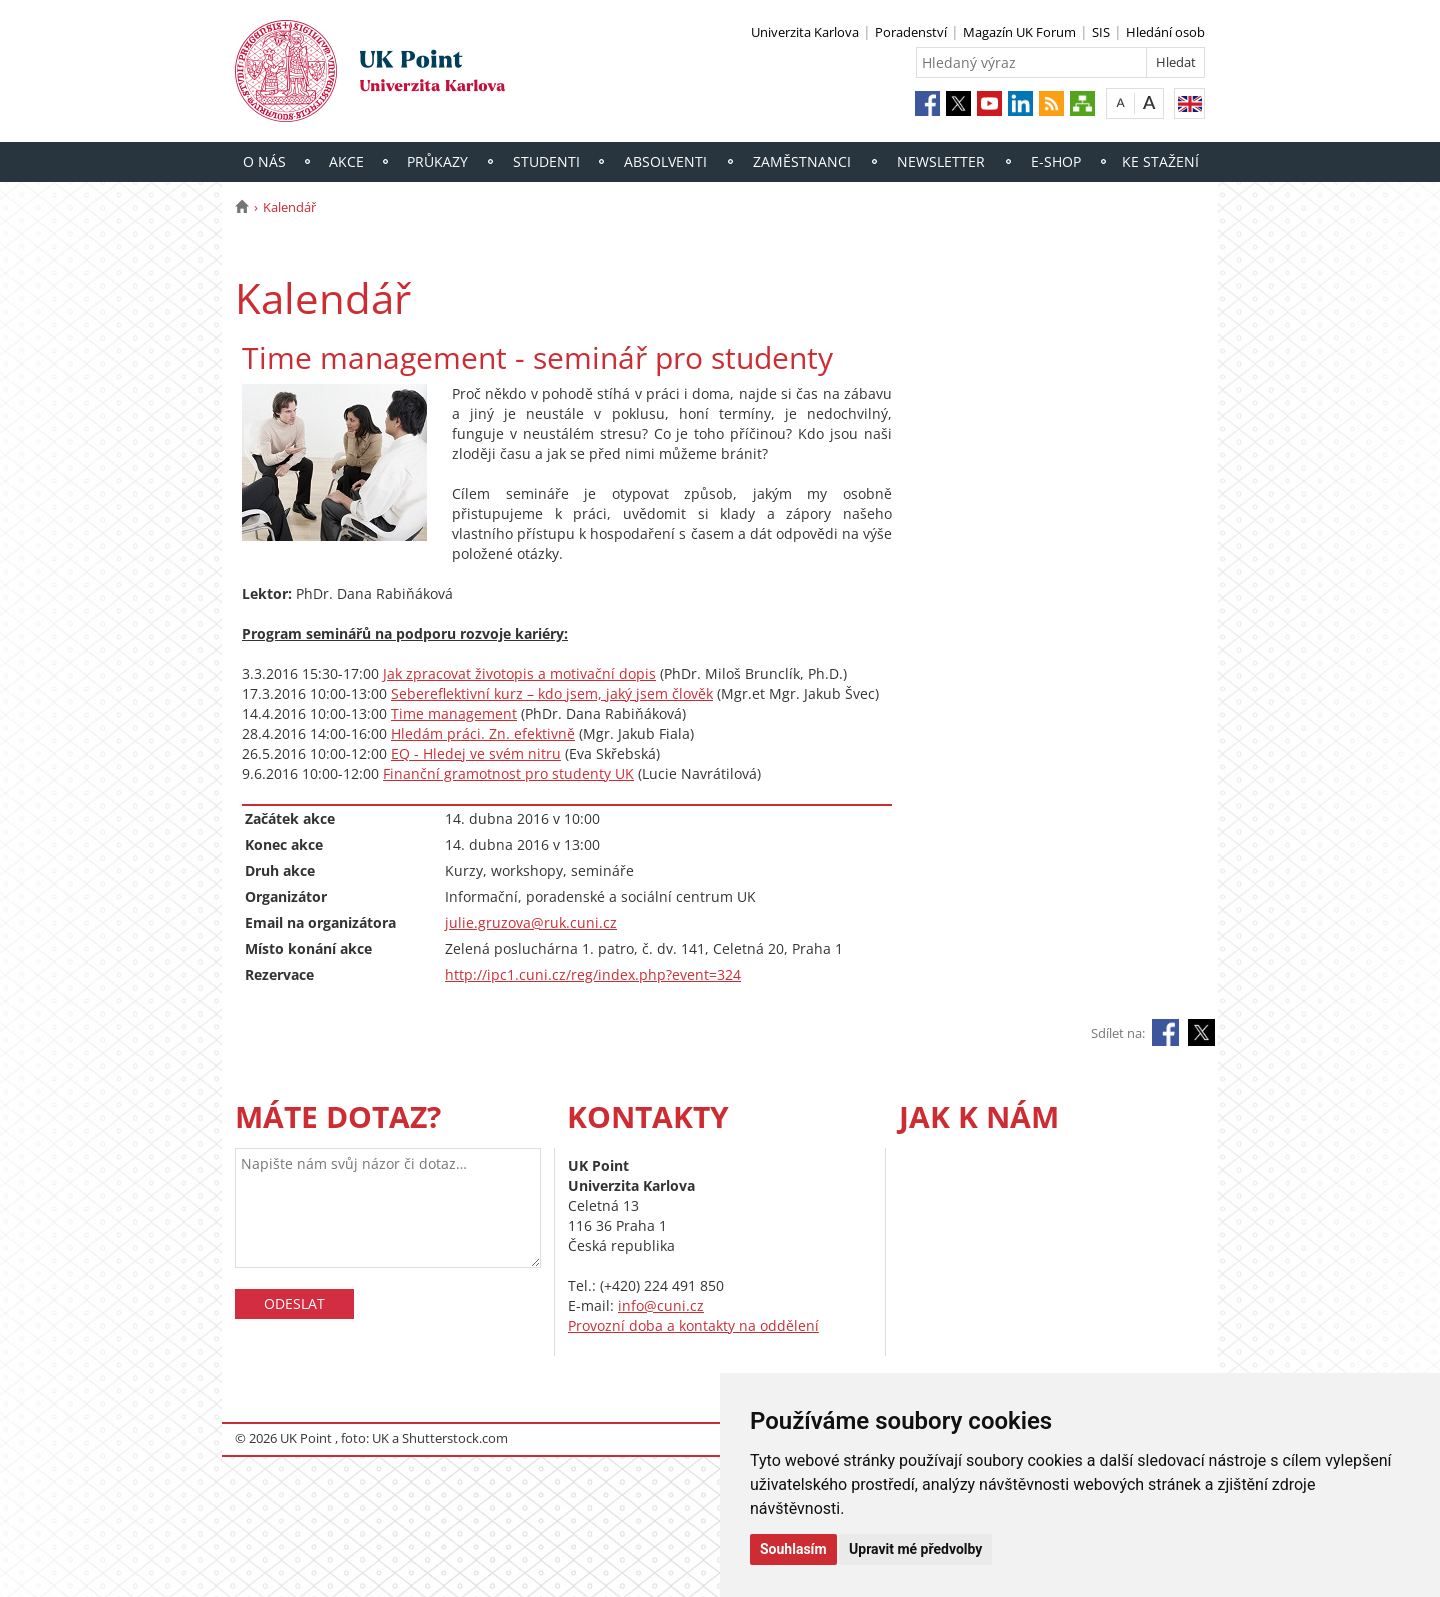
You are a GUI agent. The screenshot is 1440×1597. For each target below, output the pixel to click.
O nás (264, 161)
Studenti (546, 161)
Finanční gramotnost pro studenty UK (508, 773)
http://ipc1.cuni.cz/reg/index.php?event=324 (593, 974)
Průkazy (437, 161)
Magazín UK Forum (1019, 32)
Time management (454, 713)
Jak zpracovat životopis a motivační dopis (519, 673)
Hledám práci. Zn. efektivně (483, 733)
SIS (1101, 32)
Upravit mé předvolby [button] (915, 1549)
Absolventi (665, 161)
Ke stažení (1160, 161)
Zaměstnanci (802, 161)
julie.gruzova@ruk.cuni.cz (531, 922)
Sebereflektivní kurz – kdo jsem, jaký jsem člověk (552, 693)
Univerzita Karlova (805, 32)
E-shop (1056, 161)
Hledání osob (1165, 32)
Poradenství (911, 32)
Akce (346, 161)
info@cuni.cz (661, 1305)
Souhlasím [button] (793, 1549)
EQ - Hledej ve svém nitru (476, 753)
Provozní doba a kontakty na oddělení (693, 1325)
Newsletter (941, 161)
